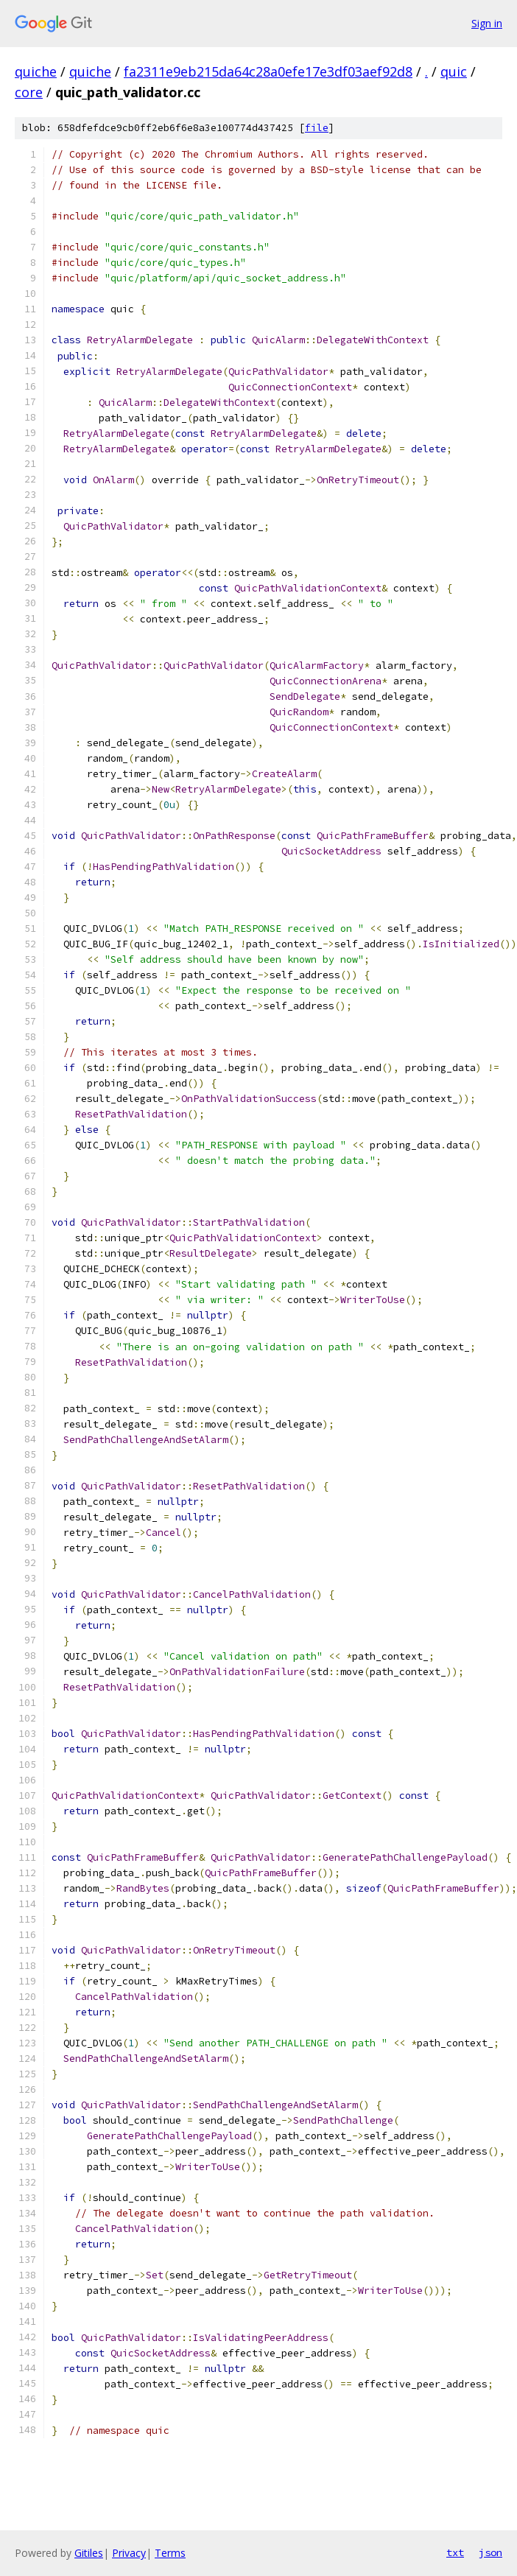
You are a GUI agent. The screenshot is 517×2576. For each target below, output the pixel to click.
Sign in (486, 23)
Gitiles (88, 2553)
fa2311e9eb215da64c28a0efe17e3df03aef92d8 (268, 71)
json (490, 2552)
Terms (170, 2553)
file (316, 128)
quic (453, 71)
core (29, 92)
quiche (36, 71)
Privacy (129, 2553)
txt (455, 2552)
